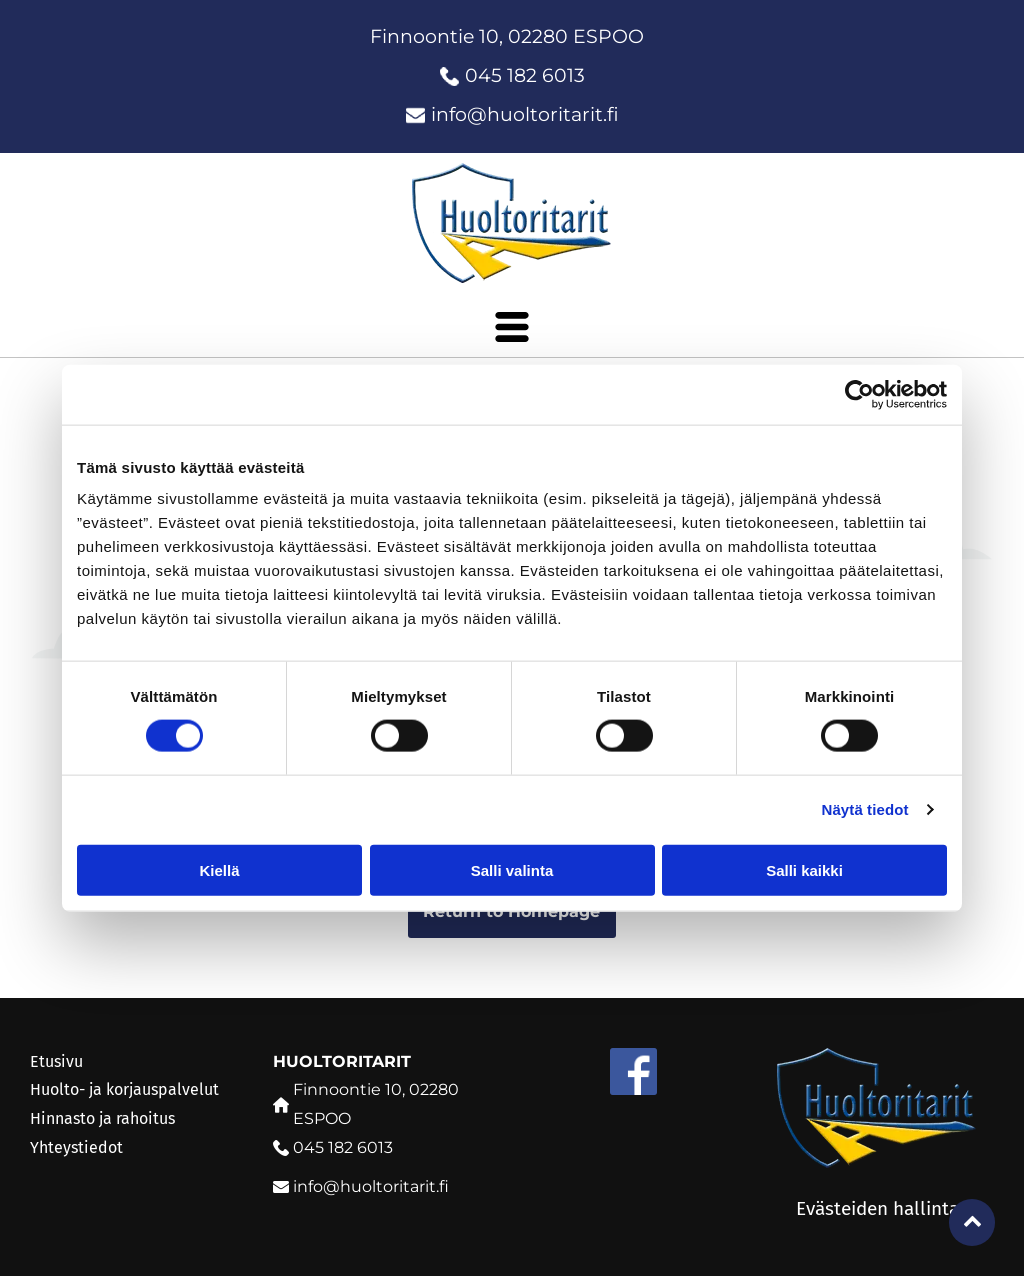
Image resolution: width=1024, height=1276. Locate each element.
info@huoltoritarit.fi (525, 114)
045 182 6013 (525, 75)
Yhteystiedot (76, 1147)
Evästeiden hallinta (877, 1208)
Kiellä (219, 869)
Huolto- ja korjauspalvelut (124, 1089)
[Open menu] (512, 327)
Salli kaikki (804, 869)
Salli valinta (512, 869)
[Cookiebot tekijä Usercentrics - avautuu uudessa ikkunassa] (859, 394)
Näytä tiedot (865, 809)
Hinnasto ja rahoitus (102, 1118)
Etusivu (56, 1061)
